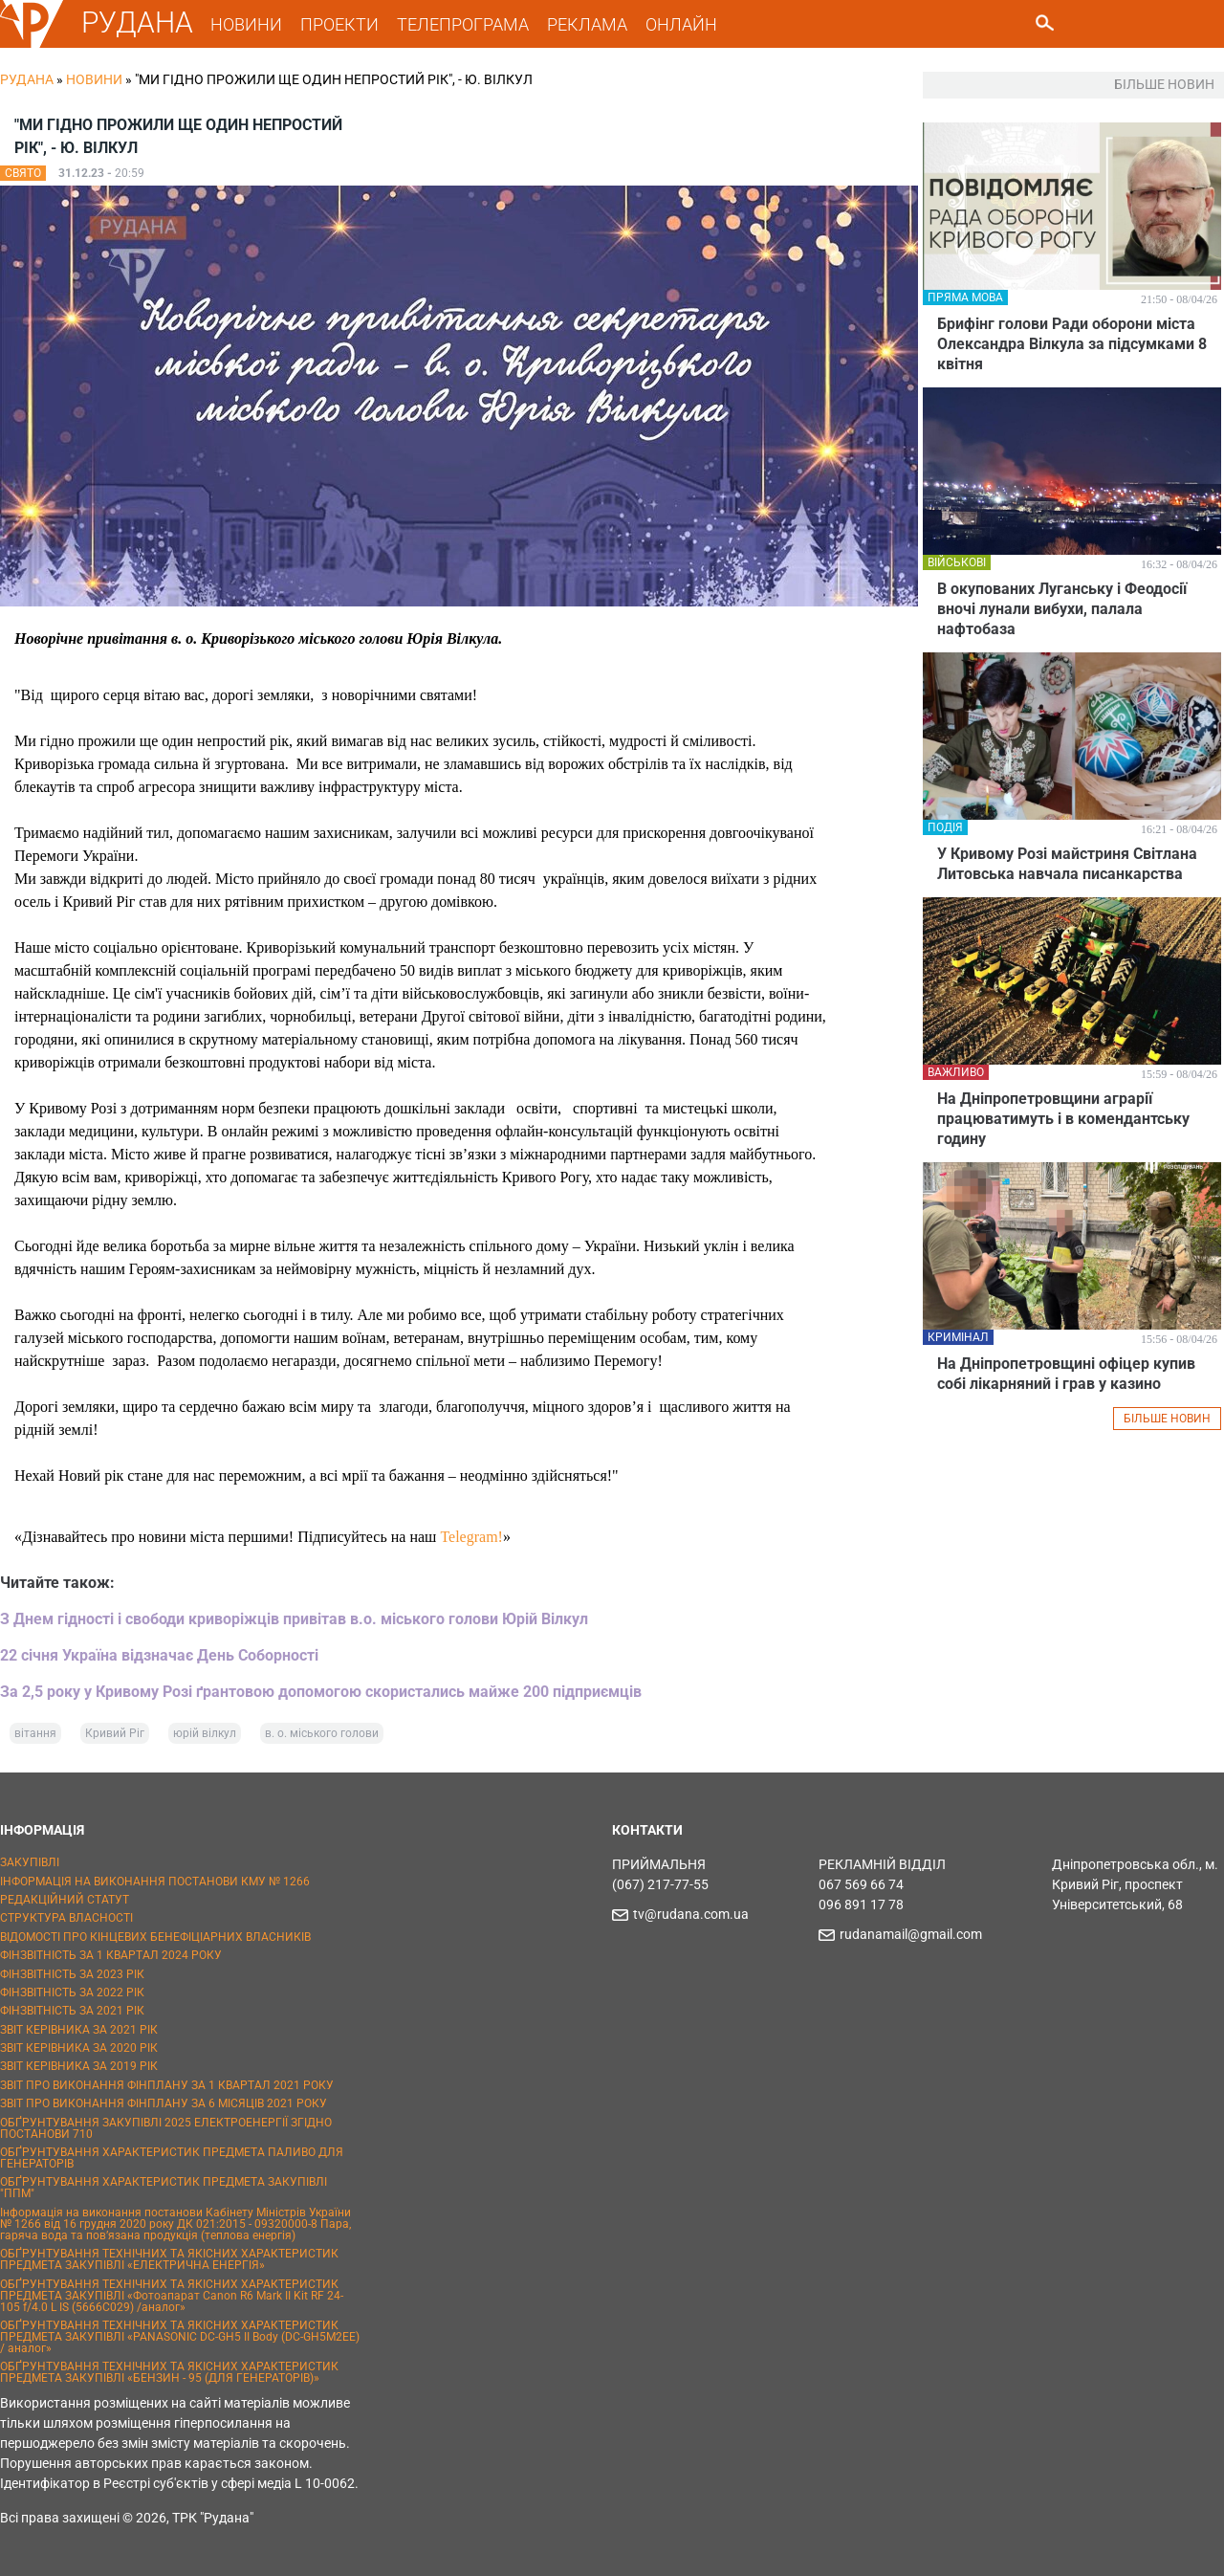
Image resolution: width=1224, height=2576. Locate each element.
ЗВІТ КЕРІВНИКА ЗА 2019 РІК (79, 2066)
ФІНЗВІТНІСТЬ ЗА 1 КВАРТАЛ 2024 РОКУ (111, 1955)
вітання (35, 1733)
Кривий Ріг (114, 1733)
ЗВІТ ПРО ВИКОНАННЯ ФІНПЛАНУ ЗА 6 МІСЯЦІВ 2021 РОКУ (163, 2103)
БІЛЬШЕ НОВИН (1167, 1418)
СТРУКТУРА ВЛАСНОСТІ (66, 1918)
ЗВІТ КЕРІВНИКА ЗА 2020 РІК (79, 2048)
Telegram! (471, 1537)
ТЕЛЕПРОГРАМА (464, 24)
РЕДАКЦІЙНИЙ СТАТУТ (64, 1899)
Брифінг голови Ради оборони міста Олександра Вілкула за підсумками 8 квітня (1072, 344)
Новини (94, 79)
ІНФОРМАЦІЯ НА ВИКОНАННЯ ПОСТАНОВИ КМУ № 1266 (155, 1881)
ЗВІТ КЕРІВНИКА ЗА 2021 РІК (79, 2030)
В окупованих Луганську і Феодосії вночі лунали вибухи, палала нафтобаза (1062, 609)
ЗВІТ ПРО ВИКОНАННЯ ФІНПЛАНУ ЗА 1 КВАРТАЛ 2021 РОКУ (167, 2085)
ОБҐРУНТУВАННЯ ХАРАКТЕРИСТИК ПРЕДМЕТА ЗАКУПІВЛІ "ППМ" (163, 2187)
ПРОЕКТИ (340, 24)
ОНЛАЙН (682, 24)
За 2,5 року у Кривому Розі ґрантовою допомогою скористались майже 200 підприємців (321, 1692)
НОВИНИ (247, 24)
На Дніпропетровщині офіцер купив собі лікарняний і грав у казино (1066, 1373)
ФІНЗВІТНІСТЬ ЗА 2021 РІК (72, 2010)
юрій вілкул (204, 1733)
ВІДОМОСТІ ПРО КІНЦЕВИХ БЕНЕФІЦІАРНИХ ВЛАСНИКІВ (155, 1937)
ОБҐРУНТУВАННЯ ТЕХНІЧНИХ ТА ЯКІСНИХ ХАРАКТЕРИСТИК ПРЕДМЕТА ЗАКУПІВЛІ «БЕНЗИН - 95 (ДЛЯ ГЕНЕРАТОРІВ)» (169, 2372)
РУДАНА (138, 22)
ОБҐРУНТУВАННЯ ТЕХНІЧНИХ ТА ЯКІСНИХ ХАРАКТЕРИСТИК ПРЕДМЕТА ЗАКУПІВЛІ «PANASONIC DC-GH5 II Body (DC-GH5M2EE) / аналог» (180, 2337)
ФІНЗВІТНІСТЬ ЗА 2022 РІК (72, 1992)
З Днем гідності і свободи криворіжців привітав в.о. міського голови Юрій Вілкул (294, 1619)
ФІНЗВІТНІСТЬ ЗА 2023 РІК (72, 1974)
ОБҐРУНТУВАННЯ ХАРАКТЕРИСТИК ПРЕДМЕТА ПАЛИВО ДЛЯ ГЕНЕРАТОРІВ (171, 2158)
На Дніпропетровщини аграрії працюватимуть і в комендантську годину (1063, 1119)
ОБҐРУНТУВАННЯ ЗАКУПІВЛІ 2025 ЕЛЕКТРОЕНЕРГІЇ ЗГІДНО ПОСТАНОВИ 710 (166, 2128)
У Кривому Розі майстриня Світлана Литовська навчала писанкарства (1067, 864)
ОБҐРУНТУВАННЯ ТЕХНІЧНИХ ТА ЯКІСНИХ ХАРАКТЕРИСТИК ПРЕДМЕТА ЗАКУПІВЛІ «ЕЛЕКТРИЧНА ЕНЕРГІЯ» (169, 2259)
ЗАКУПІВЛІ (29, 1862)
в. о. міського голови (322, 1733)
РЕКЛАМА (588, 24)
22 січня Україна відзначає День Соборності (159, 1655)
